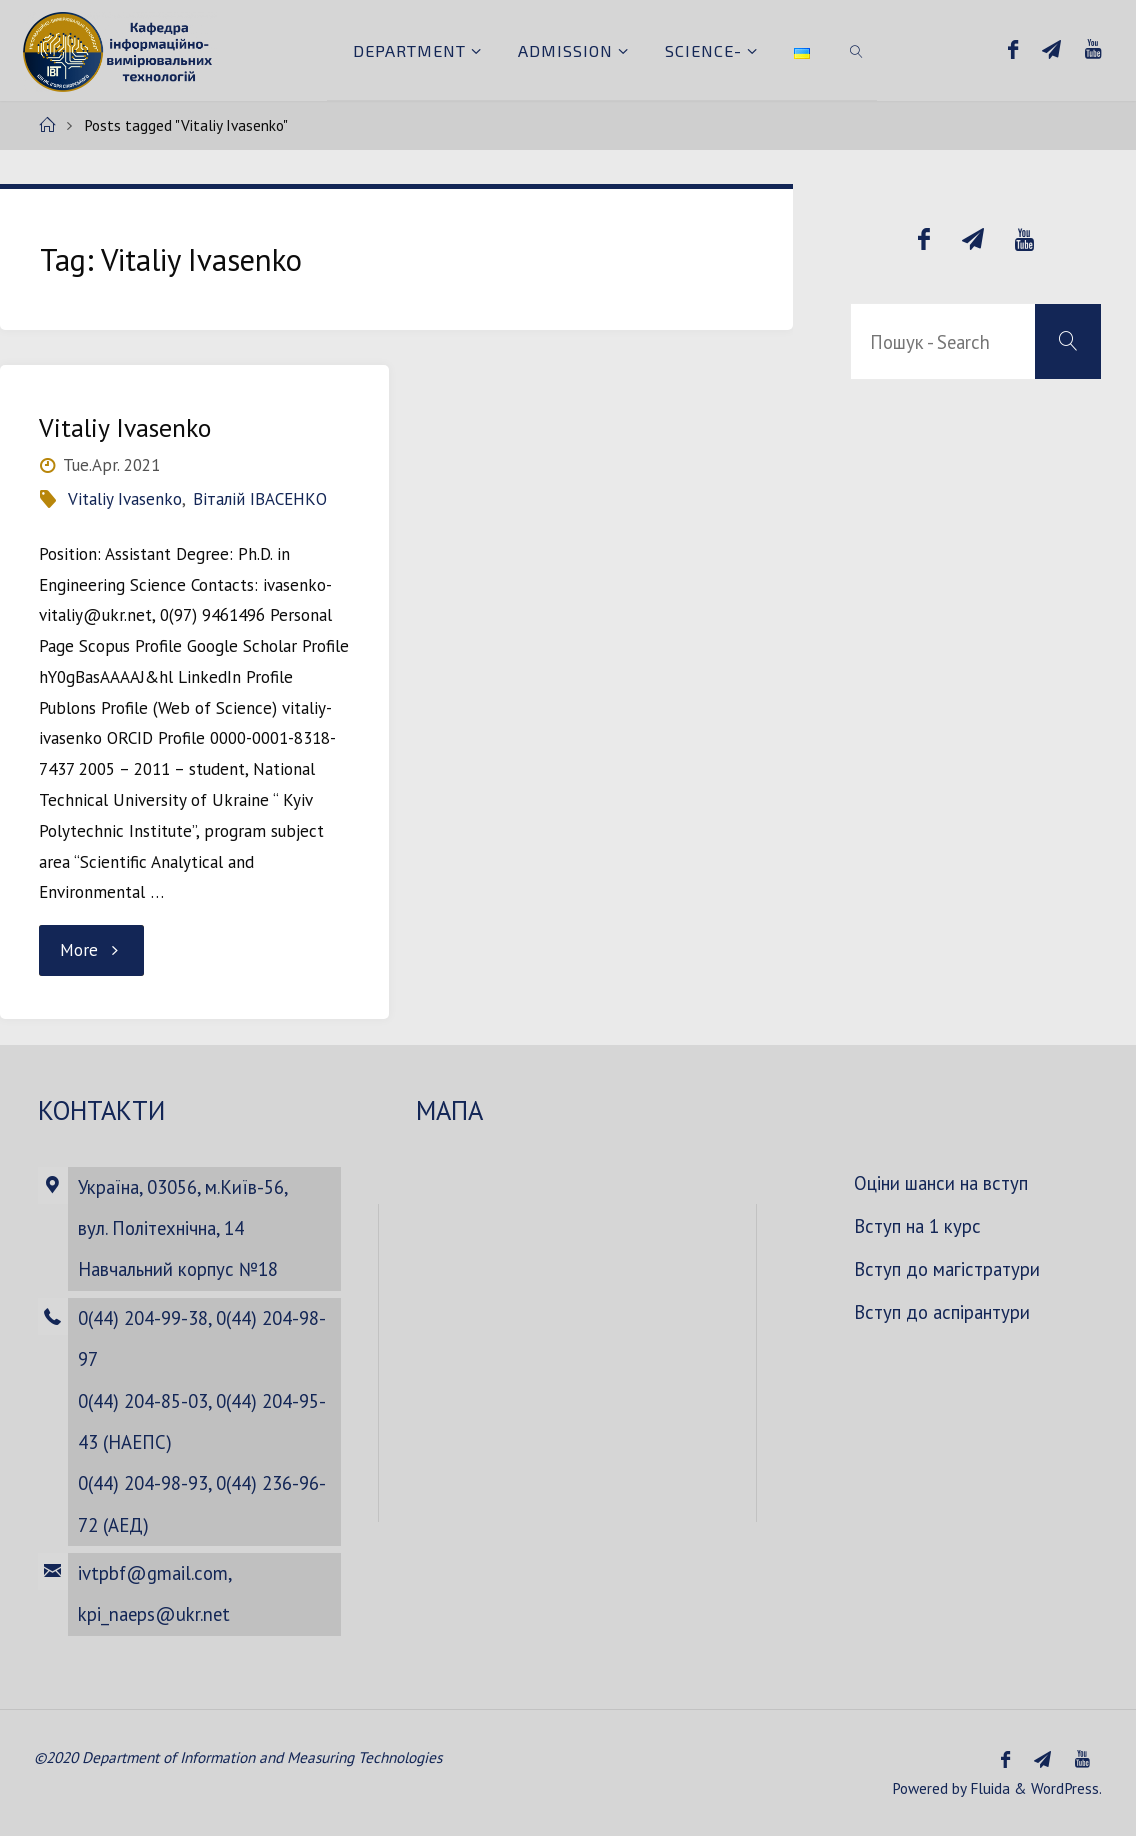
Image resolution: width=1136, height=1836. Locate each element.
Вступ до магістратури (947, 1269)
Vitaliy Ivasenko (125, 427)
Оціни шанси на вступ (941, 1183)
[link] (856, 50)
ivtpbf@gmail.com (153, 1573)
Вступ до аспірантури (942, 1312)
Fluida (988, 1788)
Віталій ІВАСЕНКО (260, 499)
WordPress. (1066, 1788)
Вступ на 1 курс (917, 1226)
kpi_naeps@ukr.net (154, 1614)
